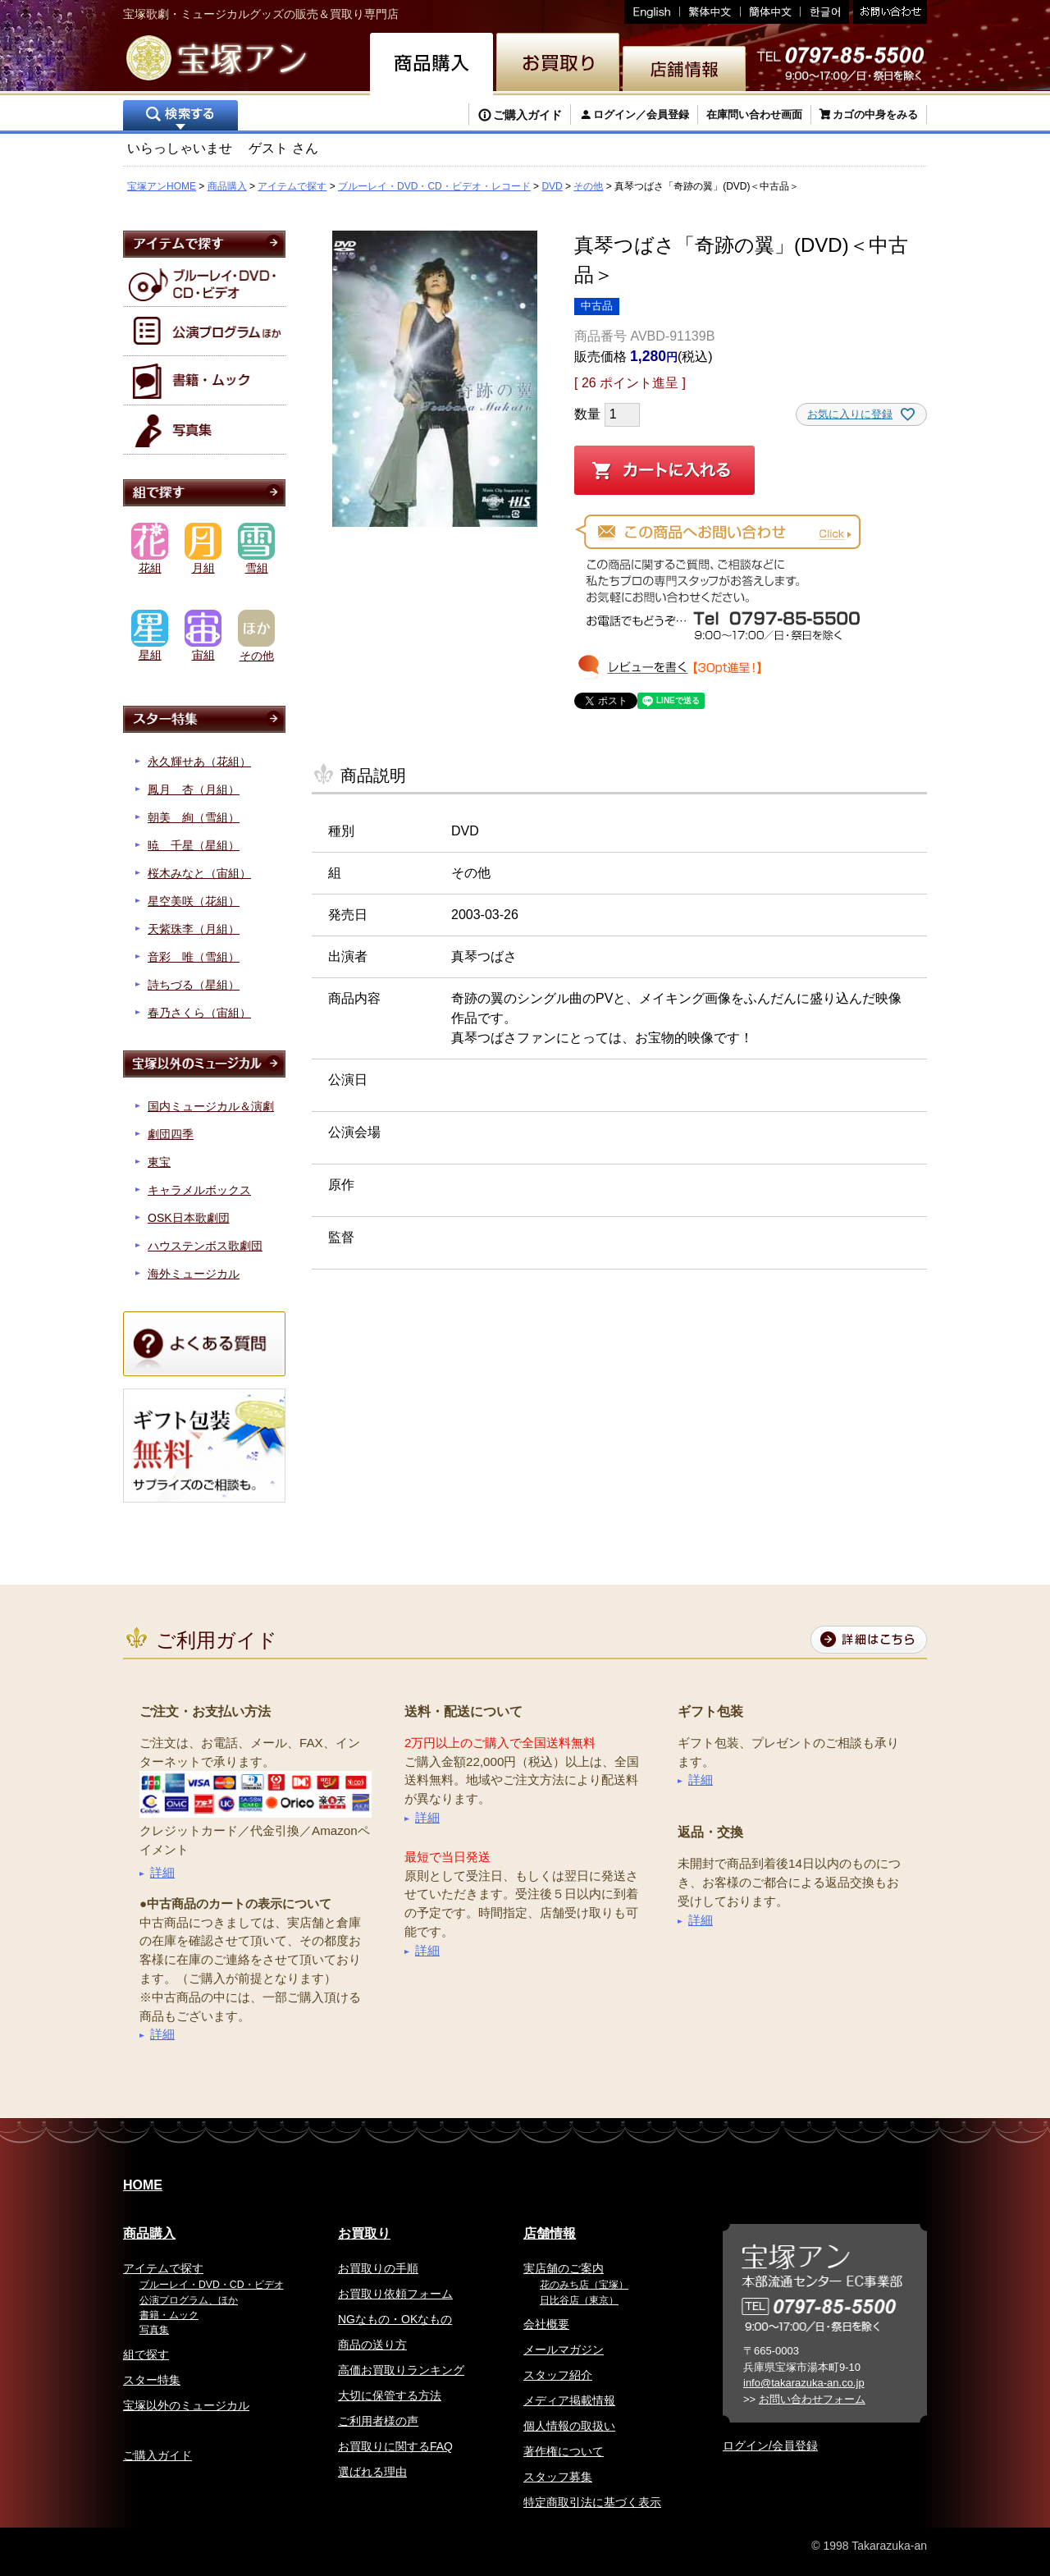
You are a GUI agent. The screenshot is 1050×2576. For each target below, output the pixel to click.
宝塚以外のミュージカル (186, 2405)
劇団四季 (171, 1134)
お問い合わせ (888, 12)
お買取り (364, 2233)
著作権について (563, 2451)
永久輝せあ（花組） (199, 761)
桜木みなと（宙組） (199, 873)
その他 (588, 186)
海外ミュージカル (194, 1273)
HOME (142, 2185)
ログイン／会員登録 (641, 114)
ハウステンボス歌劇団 (205, 1245)
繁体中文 (710, 12)
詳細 (162, 1872)
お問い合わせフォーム (812, 2399)
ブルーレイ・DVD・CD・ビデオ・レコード (434, 186)
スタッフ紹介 (557, 2375)
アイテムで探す (292, 186)
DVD (551, 186)
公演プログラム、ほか (188, 2300)
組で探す (146, 2354)
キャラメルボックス (199, 1189)
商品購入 (227, 186)
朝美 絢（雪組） (194, 817)
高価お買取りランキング (401, 2370)
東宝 (159, 1162)
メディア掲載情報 (569, 2400)
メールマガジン (563, 2349)
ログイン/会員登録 (770, 2445)
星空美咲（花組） (194, 901)
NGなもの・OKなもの (395, 2319)
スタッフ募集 (557, 2476)
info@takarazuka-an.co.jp (804, 2383)
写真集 (154, 2330)
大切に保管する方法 (389, 2395)
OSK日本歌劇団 (189, 1217)
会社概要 (546, 2324)
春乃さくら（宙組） (199, 1012)
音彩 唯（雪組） (194, 956)
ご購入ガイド (527, 114)
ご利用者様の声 (378, 2420)
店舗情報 (549, 2233)
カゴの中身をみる (875, 114)
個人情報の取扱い (569, 2425)
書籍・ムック (169, 2315)
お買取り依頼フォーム (395, 2293)
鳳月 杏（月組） (194, 789)
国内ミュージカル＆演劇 (211, 1106)
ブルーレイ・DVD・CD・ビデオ (211, 2284)
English (652, 12)
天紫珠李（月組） (194, 929)
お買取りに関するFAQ (395, 2446)
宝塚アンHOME (161, 186)
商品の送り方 (372, 2344)
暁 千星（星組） (194, 845)
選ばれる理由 (372, 2471)
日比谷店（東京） (579, 2300)
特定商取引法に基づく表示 (592, 2502)
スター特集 (151, 2379)
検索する (180, 117)
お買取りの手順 (378, 2268)
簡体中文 (771, 12)
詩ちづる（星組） (194, 984)
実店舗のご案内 (563, 2268)
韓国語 (825, 12)
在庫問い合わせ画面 (754, 114)
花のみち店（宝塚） (584, 2284)
